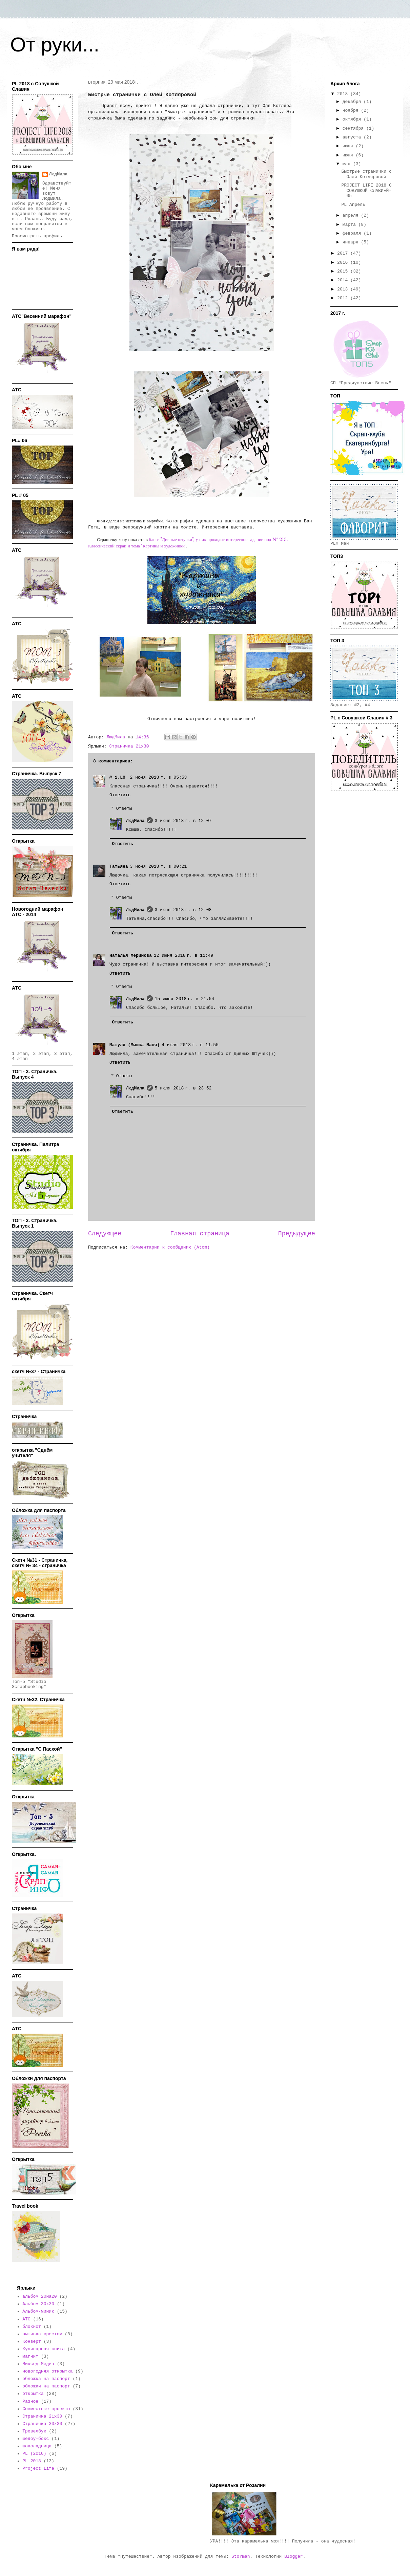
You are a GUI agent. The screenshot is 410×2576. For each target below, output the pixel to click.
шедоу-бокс (35, 2438)
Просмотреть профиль (37, 236)
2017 (343, 253)
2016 (343, 262)
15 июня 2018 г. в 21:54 (184, 998)
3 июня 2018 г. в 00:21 (158, 866)
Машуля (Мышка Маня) (134, 1044)
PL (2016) (34, 2453)
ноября (352, 110)
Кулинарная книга (43, 2349)
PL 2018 (31, 2461)
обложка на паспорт (46, 2378)
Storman (240, 2556)
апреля (352, 215)
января (352, 242)
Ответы (124, 808)
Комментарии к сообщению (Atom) (170, 1247)
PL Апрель (353, 204)
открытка (32, 2393)
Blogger (293, 2556)
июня (349, 155)
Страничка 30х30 (42, 2423)
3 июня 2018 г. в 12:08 (183, 909)
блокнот (31, 2326)
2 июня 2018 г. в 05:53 (158, 777)
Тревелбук (34, 2431)
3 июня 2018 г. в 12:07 (183, 820)
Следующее (104, 1233)
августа (353, 137)
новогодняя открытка (47, 2371)
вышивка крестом (42, 2334)
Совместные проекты (46, 2408)
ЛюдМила (135, 820)
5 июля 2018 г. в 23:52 (183, 1088)
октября (353, 119)
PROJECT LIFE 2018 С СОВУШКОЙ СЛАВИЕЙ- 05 (366, 190)
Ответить (119, 795)
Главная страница (199, 1233)
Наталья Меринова (130, 955)
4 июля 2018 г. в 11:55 (190, 1044)
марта (350, 224)
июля (349, 146)
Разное (30, 2401)
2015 (343, 271)
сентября (354, 128)
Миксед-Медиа (38, 2363)
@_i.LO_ (118, 777)
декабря (353, 101)
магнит (30, 2356)
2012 (343, 298)
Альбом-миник (38, 2311)
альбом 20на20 (39, 2296)
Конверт (31, 2341)
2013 (343, 289)
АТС (26, 2319)
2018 (343, 93)
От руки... (54, 44)
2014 (343, 280)
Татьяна (118, 866)
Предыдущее (296, 1233)
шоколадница (37, 2446)
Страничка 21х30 (129, 746)
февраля (353, 233)
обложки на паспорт (46, 2386)
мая (348, 164)
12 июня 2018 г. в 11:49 (183, 955)
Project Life (38, 2468)
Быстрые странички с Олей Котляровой (366, 174)
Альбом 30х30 (38, 2304)
